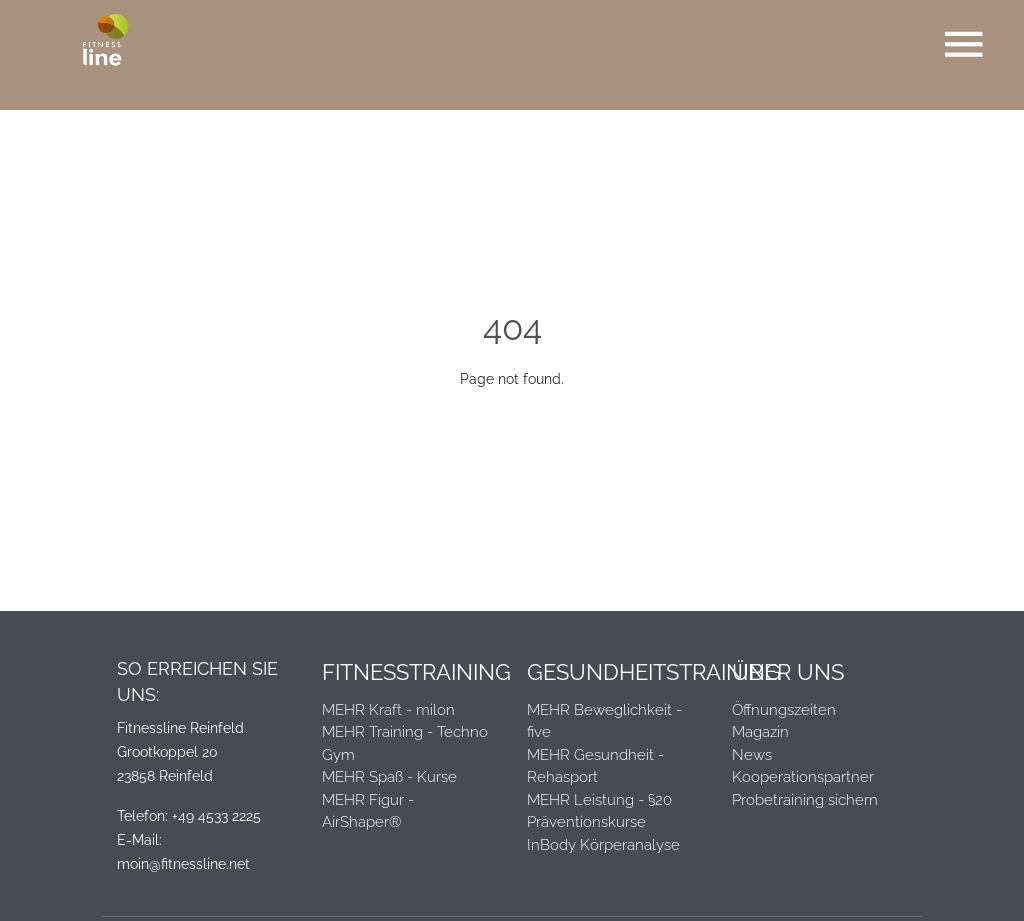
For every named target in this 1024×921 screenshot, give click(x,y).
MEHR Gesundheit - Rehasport (595, 766)
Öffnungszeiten (784, 710)
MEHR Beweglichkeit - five (604, 721)
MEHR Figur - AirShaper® (368, 811)
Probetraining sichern (805, 800)
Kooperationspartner (803, 777)
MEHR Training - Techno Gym (405, 743)
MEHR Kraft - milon (388, 710)
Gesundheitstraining (614, 672)
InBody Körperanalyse (603, 845)
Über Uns (788, 672)
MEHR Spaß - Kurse (389, 777)
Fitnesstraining (409, 672)
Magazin (760, 732)
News (752, 755)
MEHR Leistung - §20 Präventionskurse (599, 811)
